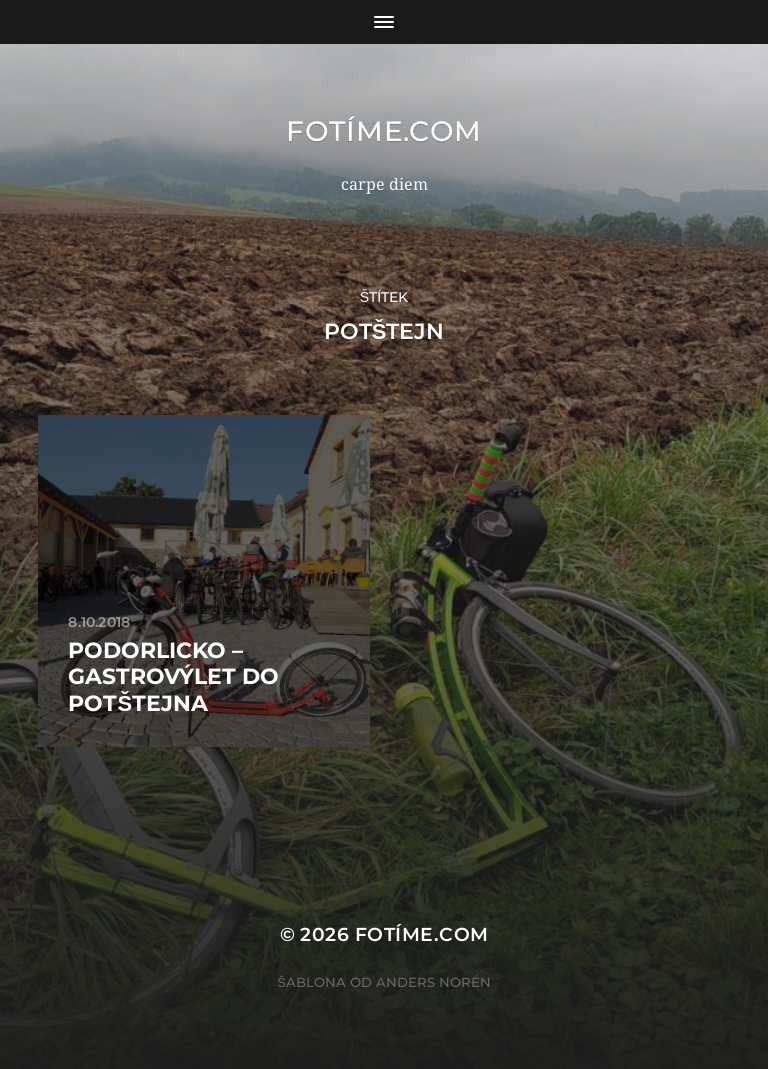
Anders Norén (433, 982)
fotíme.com (384, 131)
